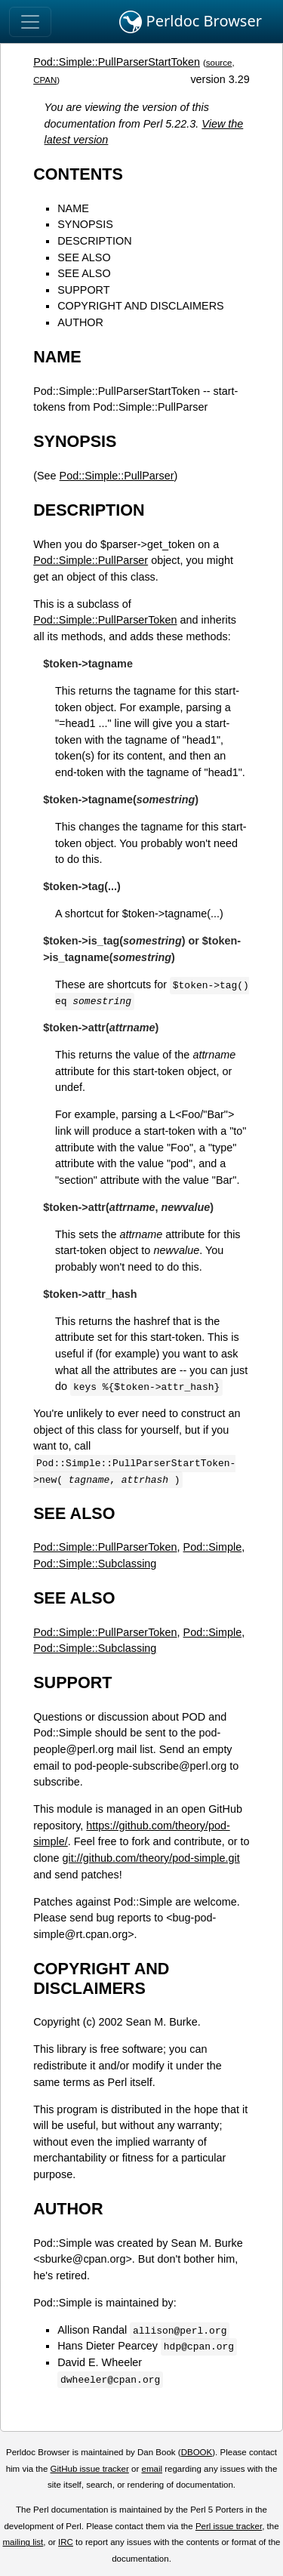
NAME (73, 208)
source (219, 62)
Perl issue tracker (228, 2526)
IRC (65, 2542)
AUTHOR (80, 322)
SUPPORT (83, 290)
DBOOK (197, 2452)
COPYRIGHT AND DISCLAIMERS (140, 306)
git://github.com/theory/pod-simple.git (151, 1858)
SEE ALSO (83, 257)
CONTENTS (78, 174)
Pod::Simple (212, 1547)
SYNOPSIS (85, 224)
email (151, 2468)
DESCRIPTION (94, 241)
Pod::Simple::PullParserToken (105, 620)
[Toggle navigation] (30, 22)
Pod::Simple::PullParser (117, 476)
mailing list (22, 2542)
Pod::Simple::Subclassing (94, 1564)
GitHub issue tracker (90, 2468)
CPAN (45, 80)
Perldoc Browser (190, 22)
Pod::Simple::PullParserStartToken (116, 62)
